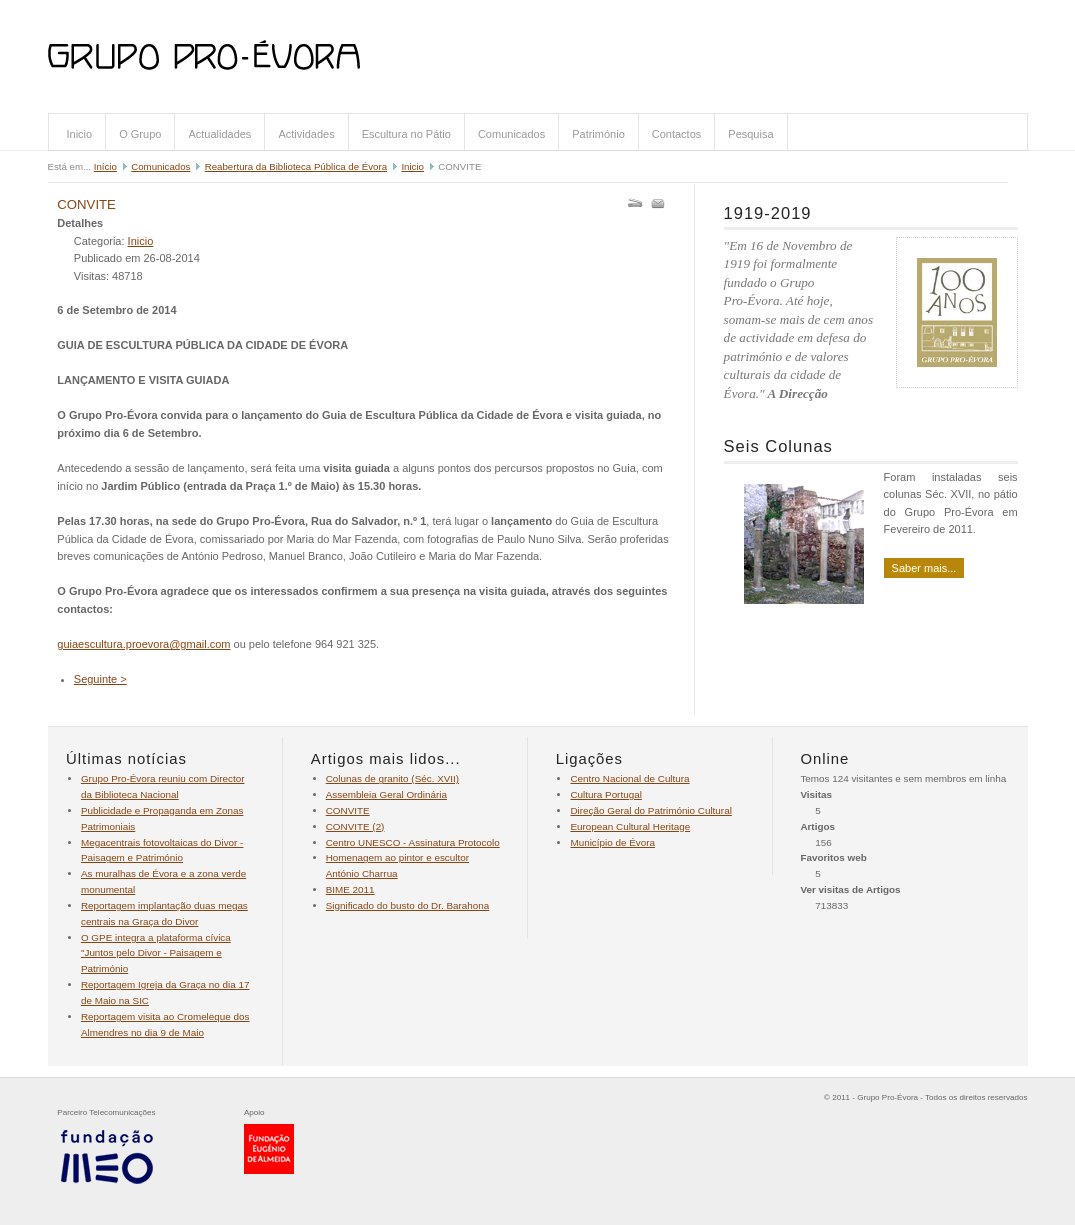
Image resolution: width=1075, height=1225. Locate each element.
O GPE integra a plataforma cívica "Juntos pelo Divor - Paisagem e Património (156, 953)
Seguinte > (100, 679)
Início (105, 166)
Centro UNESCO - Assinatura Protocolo (413, 842)
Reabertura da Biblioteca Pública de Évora (296, 166)
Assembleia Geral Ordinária (386, 794)
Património (598, 134)
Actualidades (219, 134)
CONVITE (86, 204)
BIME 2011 (350, 889)
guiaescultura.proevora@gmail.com (143, 644)
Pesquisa (750, 134)
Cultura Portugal (605, 794)
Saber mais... (924, 568)
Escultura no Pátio (406, 134)
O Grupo (140, 134)
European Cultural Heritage (630, 826)
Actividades (306, 134)
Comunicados (511, 134)
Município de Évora (612, 842)
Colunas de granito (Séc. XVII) (392, 778)
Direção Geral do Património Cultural (650, 810)
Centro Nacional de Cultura (629, 778)
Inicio (80, 134)
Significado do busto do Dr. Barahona (408, 905)
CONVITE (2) (355, 826)
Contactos (677, 134)
